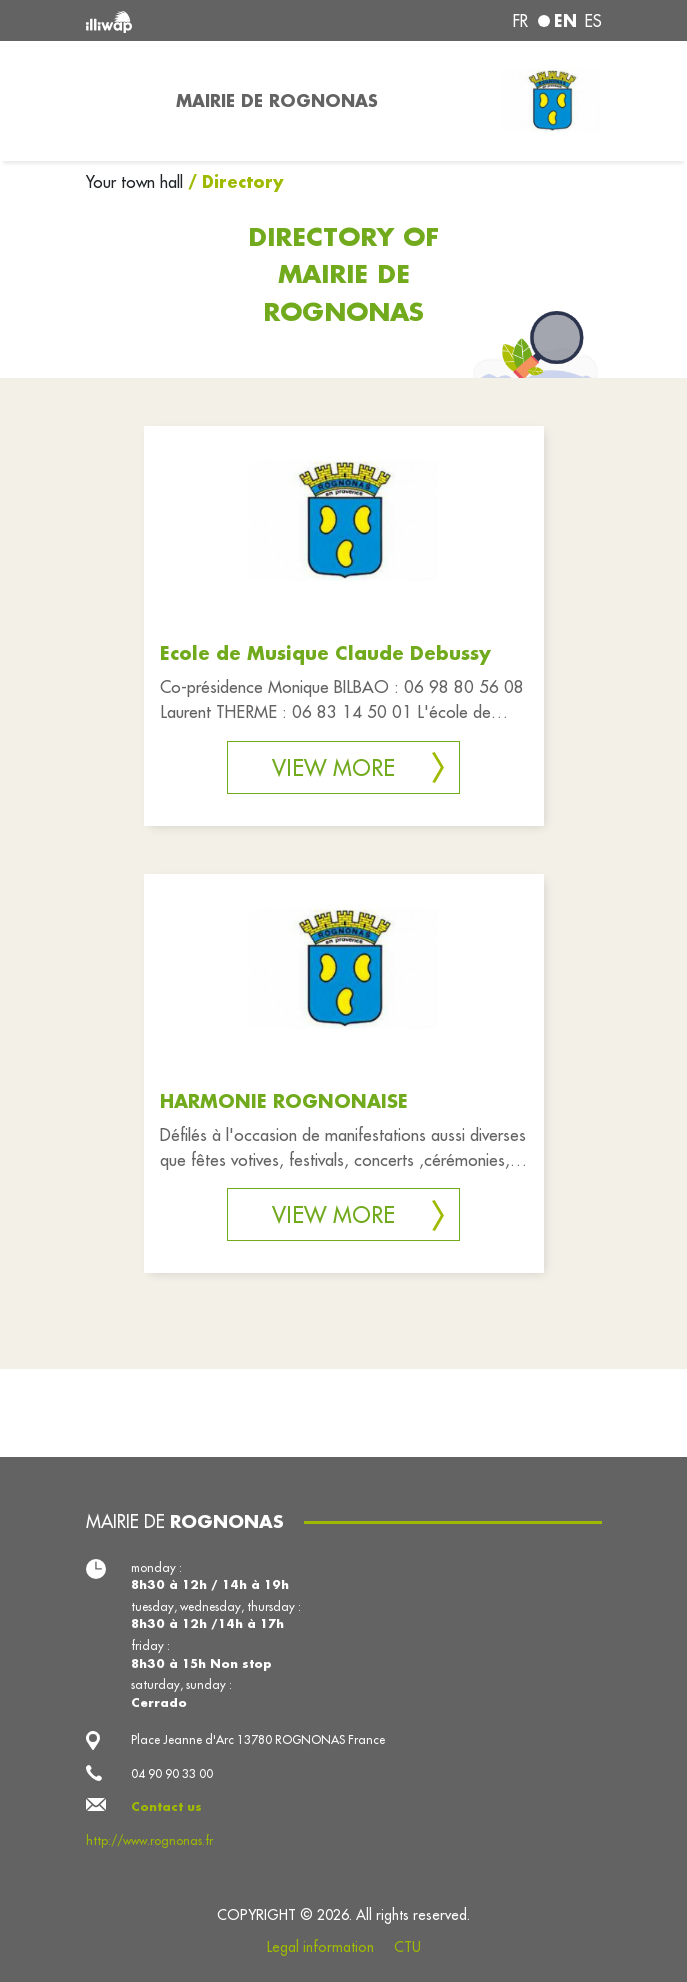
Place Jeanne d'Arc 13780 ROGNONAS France (258, 1739)
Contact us (166, 1806)
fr (520, 21)
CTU (407, 1947)
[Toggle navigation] (119, 101)
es (593, 21)
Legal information (320, 1947)
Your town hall (137, 182)
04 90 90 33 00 (172, 1773)
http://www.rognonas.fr (149, 1840)
